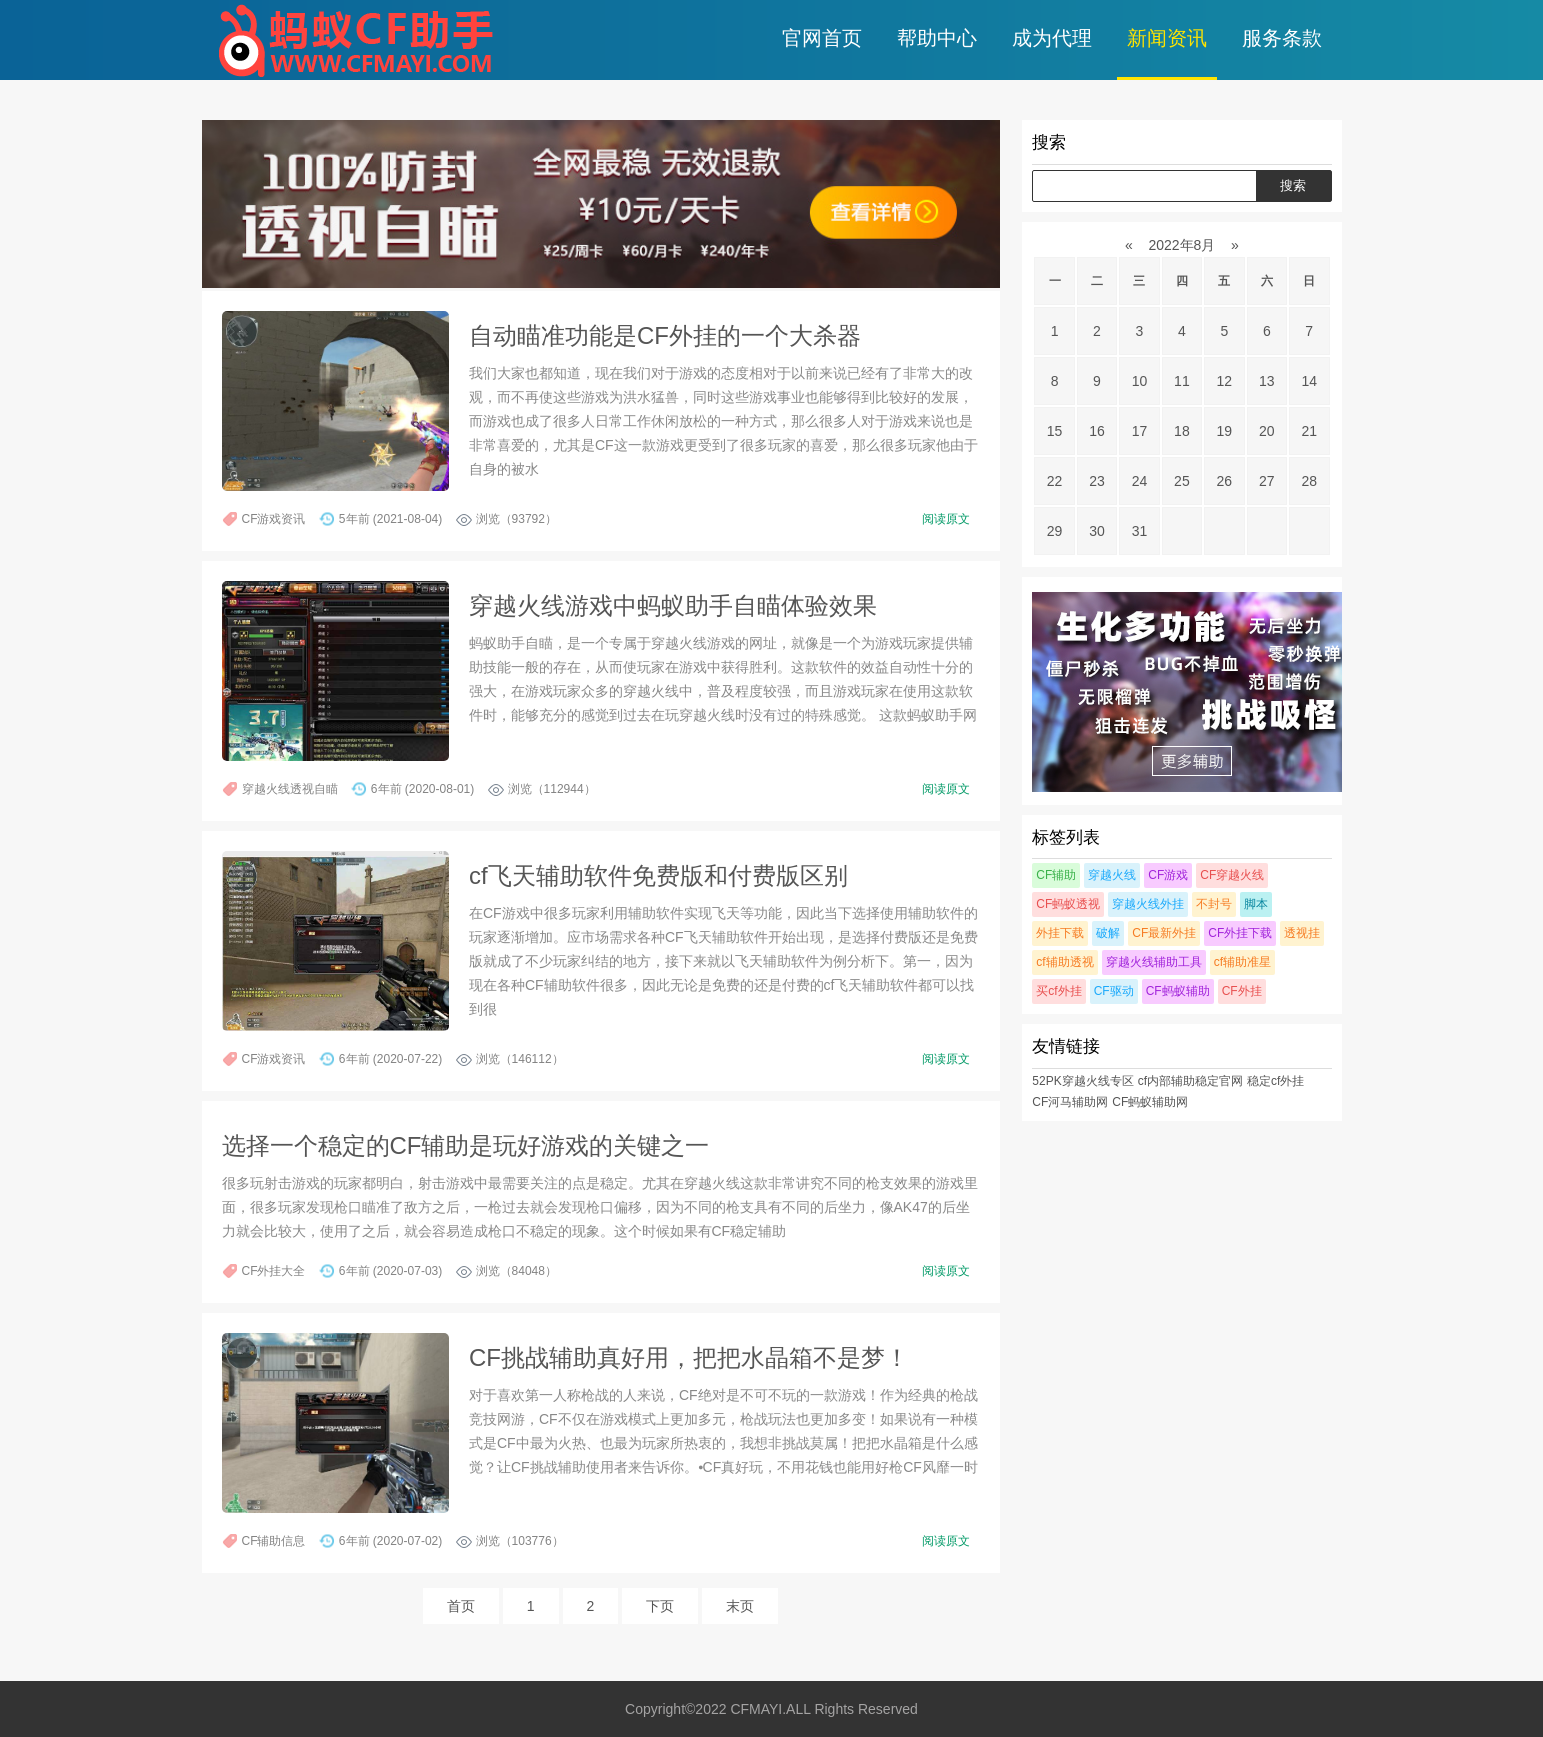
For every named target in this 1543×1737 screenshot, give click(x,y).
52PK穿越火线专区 (1082, 1081)
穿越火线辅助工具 (1154, 962)
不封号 (1214, 904)
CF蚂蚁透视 (1068, 904)
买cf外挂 (1058, 991)
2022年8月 (1182, 245)
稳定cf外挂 (1275, 1081)
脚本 (1256, 904)
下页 (660, 1606)
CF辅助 (1056, 875)
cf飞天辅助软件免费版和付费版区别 (658, 875)
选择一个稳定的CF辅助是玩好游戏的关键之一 (466, 1145)
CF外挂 (1242, 991)
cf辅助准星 (1242, 962)
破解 (1108, 933)
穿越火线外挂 (1148, 904)
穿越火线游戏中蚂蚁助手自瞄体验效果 (673, 605)
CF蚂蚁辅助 (1178, 991)
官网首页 (822, 38)
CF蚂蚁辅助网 (1150, 1102)
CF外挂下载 (1240, 933)
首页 (461, 1606)
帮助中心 (937, 38)
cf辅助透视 (1064, 962)
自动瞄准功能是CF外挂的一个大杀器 (665, 335)
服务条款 (1282, 38)
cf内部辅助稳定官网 (1190, 1081)
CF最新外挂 (1164, 933)
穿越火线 (1112, 875)
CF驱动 (1114, 991)
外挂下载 (1060, 933)
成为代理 (1052, 38)
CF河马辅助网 (1070, 1102)
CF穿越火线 (1232, 875)
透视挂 (1302, 933)
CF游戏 (1168, 875)
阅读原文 (946, 519)
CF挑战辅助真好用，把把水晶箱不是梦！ (689, 1357)
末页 (740, 1606)
